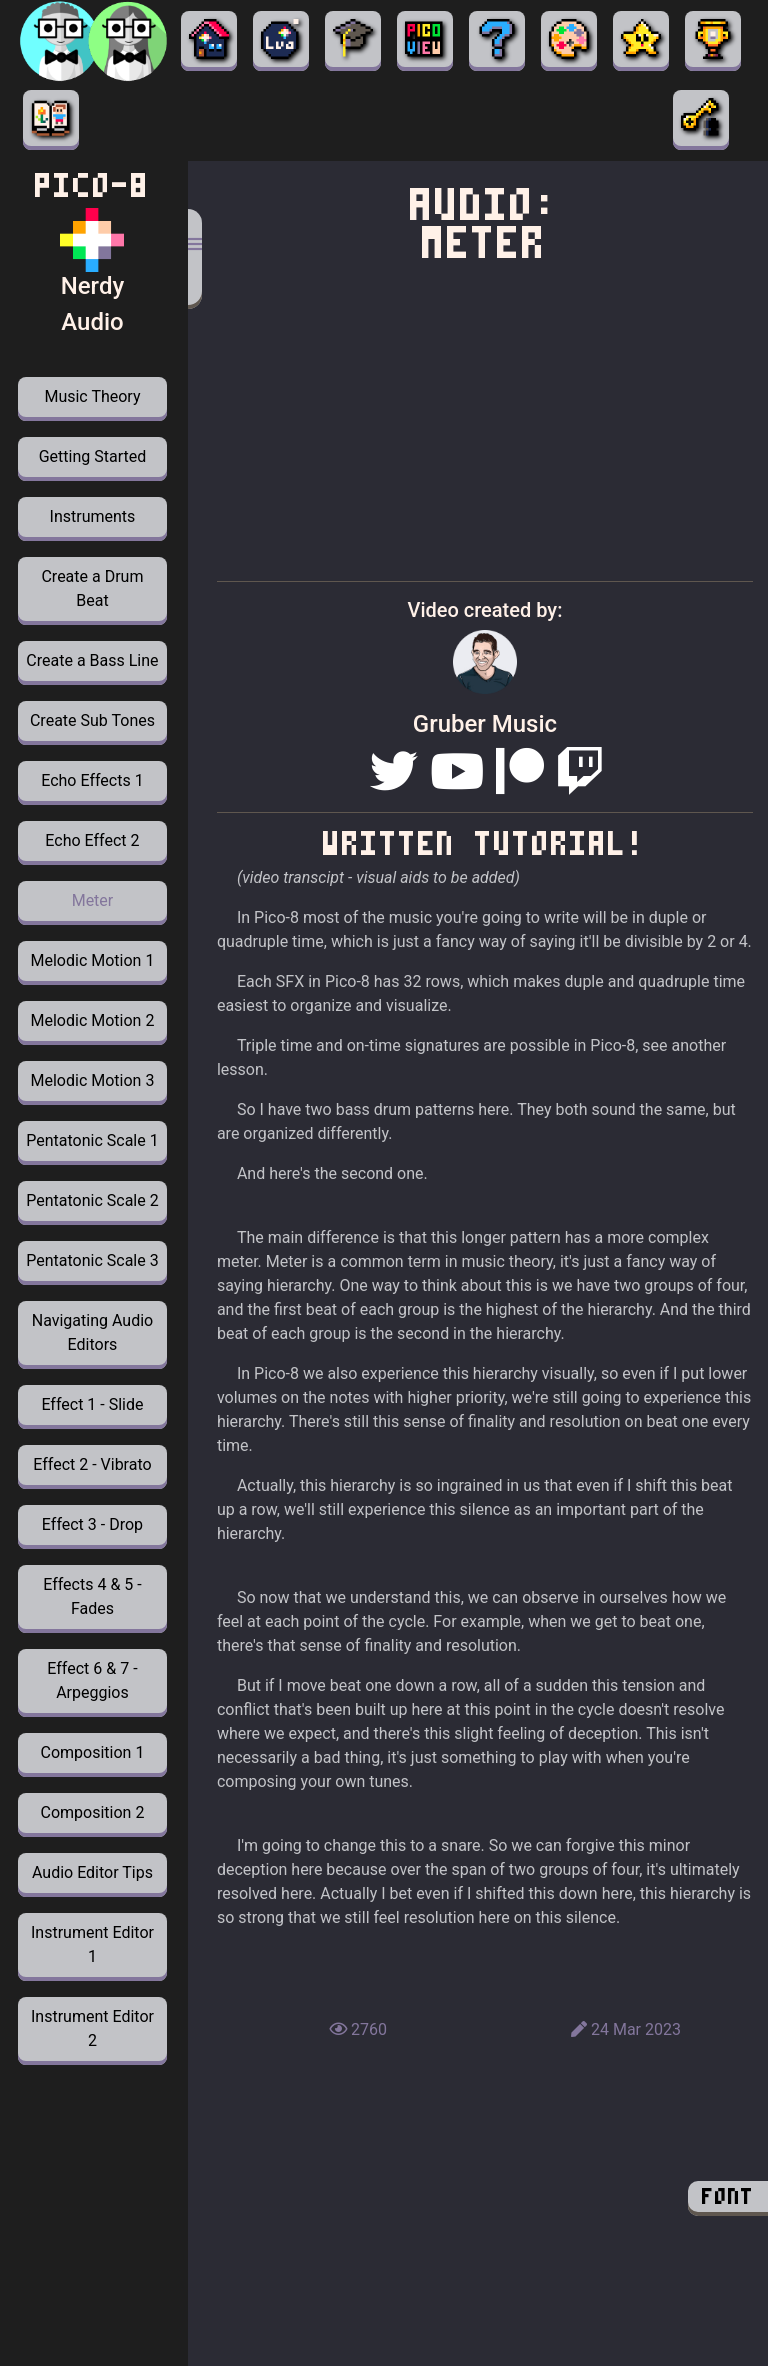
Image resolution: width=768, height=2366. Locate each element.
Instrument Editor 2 (92, 2028)
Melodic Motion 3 (93, 1080)
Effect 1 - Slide (92, 1404)
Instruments (93, 516)
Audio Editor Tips (92, 1872)
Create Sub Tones (92, 720)
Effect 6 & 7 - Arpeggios (92, 1680)
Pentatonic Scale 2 (92, 1200)
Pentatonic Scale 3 (92, 1260)
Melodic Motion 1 (93, 960)
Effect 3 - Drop (92, 1524)
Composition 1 (93, 1752)
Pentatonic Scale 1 (92, 1140)
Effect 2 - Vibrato (92, 1464)
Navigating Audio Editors (92, 1332)
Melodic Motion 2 (93, 1020)
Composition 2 (93, 1812)
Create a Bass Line (92, 660)
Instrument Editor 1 (92, 1944)
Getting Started (93, 456)
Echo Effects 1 (92, 780)
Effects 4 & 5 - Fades (92, 1596)
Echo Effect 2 (92, 840)
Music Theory (92, 396)
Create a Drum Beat (92, 588)
